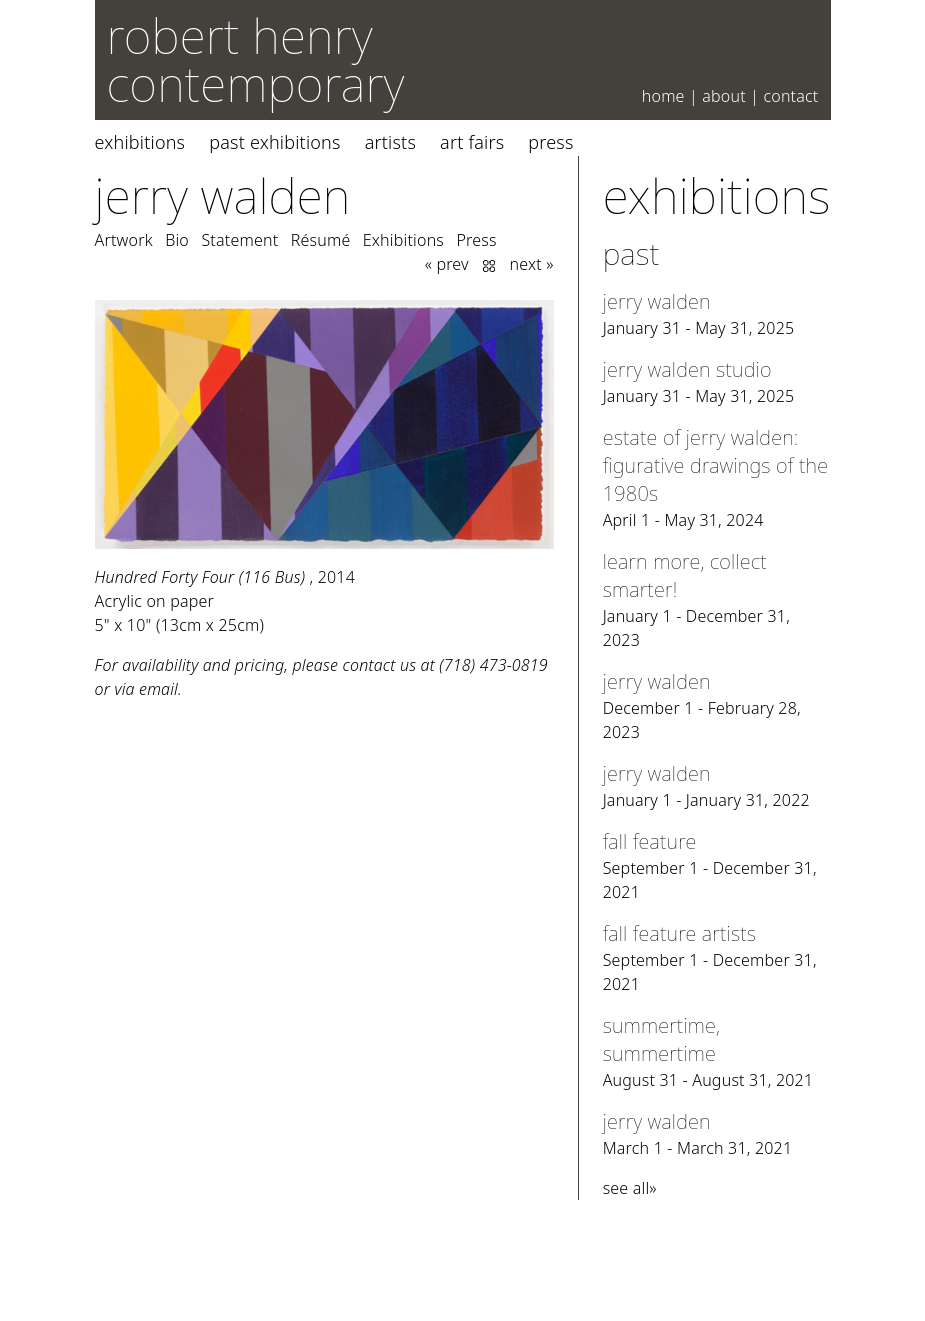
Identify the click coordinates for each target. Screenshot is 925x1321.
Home (663, 96)
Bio (177, 240)
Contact (790, 96)
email (158, 689)
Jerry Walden (223, 195)
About (724, 96)
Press (550, 142)
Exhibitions (140, 142)
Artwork (124, 240)
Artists (390, 142)
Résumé (321, 240)
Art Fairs (472, 142)
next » (532, 264)
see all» (630, 1188)
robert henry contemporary (256, 59)
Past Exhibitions (274, 142)
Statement (239, 240)
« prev (447, 264)
